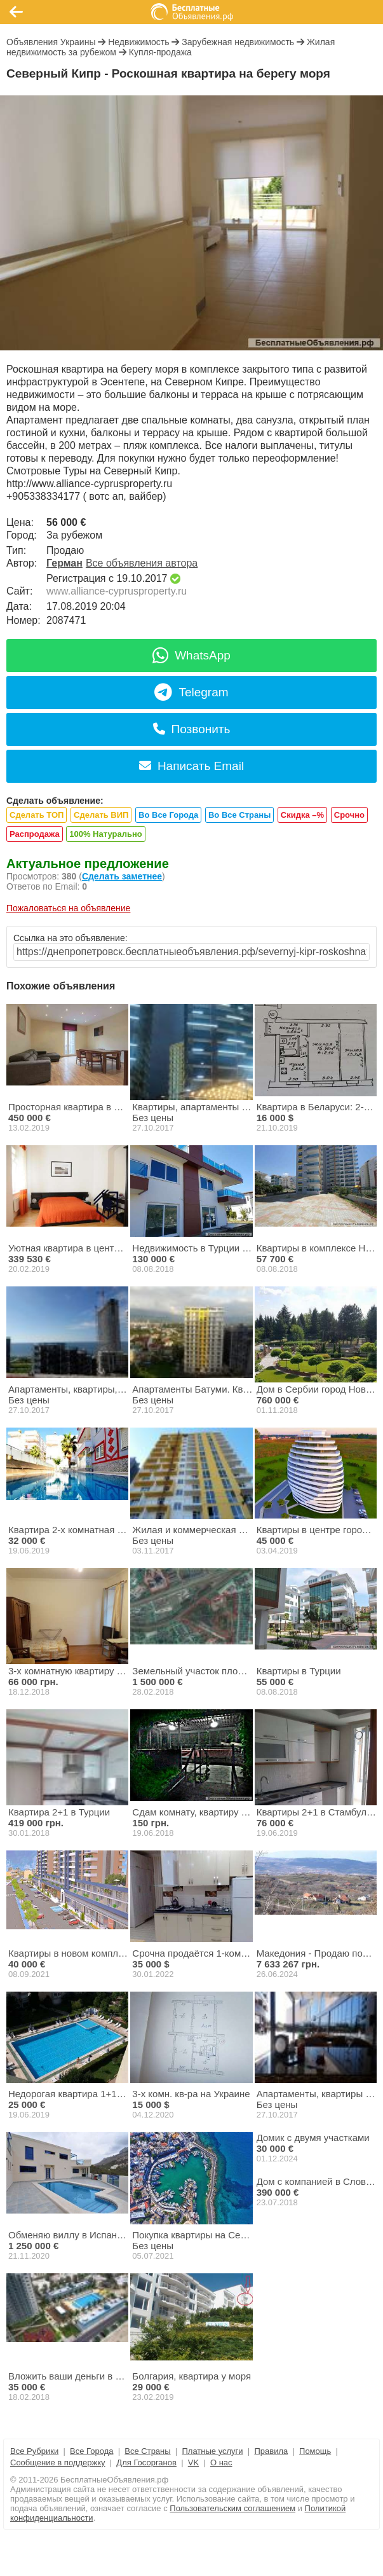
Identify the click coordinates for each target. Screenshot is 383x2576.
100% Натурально (105, 834)
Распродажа (35, 834)
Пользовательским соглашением (232, 2508)
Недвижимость (138, 42)
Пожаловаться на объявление (68, 908)
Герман (64, 563)
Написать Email (191, 766)
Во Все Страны (239, 815)
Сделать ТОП (37, 815)
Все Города (91, 2451)
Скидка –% (302, 815)
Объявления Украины (50, 42)
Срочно (349, 815)
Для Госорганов (146, 2462)
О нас (221, 2462)
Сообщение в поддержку (57, 2462)
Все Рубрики (34, 2451)
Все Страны (147, 2451)
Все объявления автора (142, 563)
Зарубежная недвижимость (238, 42)
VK (193, 2462)
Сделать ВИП (101, 815)
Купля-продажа (160, 52)
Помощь (315, 2451)
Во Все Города (168, 815)
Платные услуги (212, 2451)
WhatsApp (191, 655)
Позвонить (192, 729)
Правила (271, 2451)
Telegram (191, 692)
